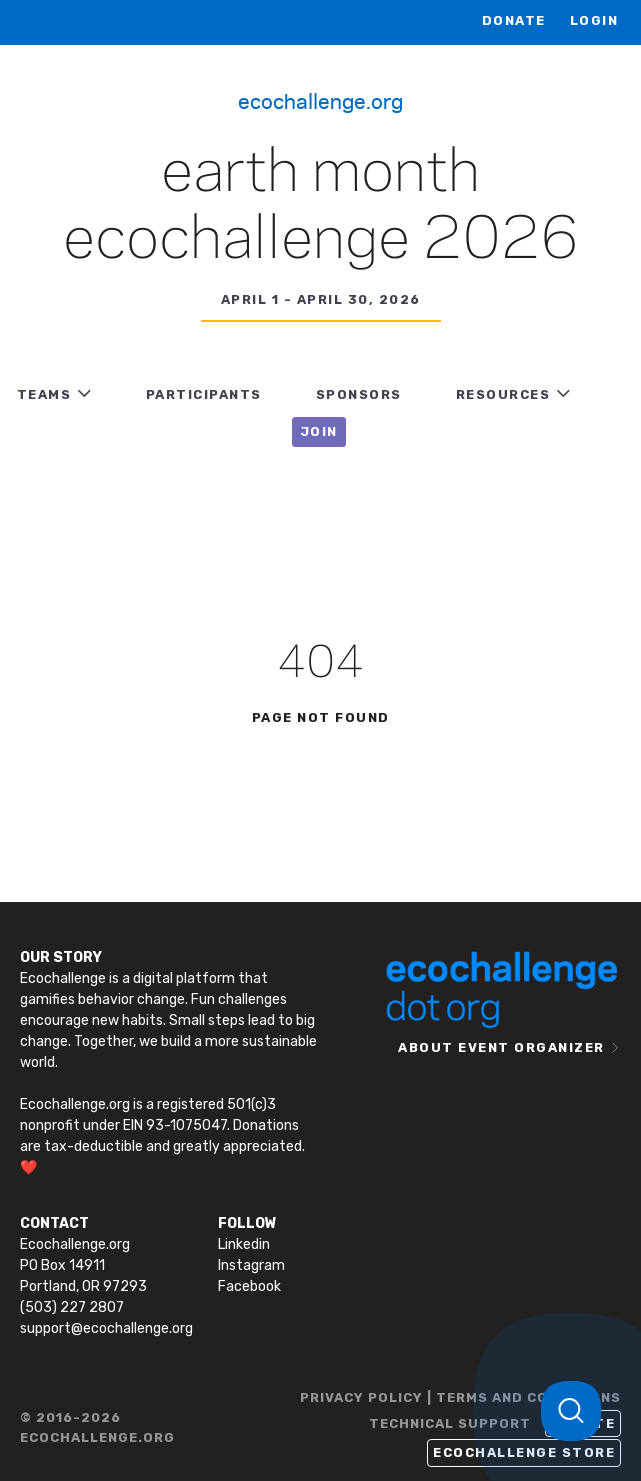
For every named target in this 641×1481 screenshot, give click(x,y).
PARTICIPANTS (204, 394)
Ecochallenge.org (320, 100)
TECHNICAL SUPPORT (450, 1423)
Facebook (249, 1286)
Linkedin (244, 1244)
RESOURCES (503, 394)
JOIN (319, 431)
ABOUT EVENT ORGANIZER (501, 1047)
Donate (514, 20)
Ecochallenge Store (524, 1452)
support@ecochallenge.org (106, 1328)
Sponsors (359, 394)
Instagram (251, 1265)
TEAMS (44, 394)
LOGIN (594, 20)
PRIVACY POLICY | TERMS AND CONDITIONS (460, 1397)
